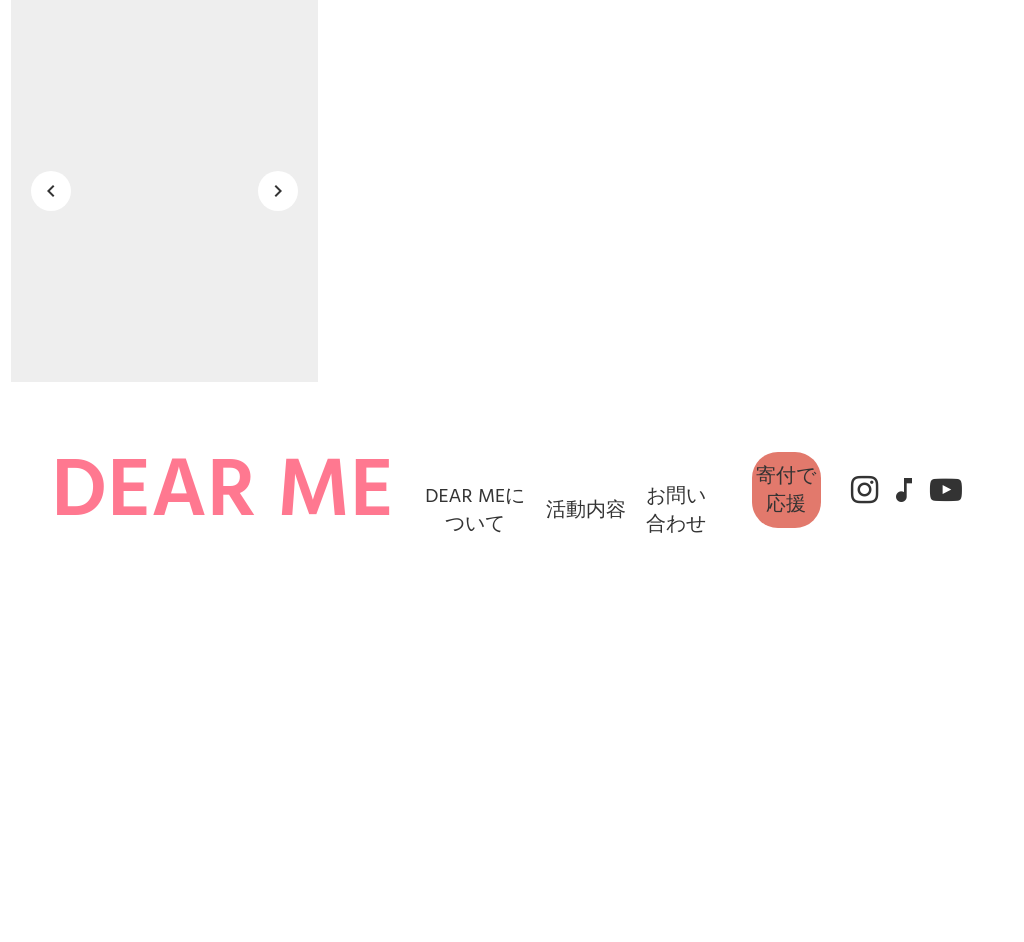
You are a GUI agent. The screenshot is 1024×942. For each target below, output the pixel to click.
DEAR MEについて (475, 510)
